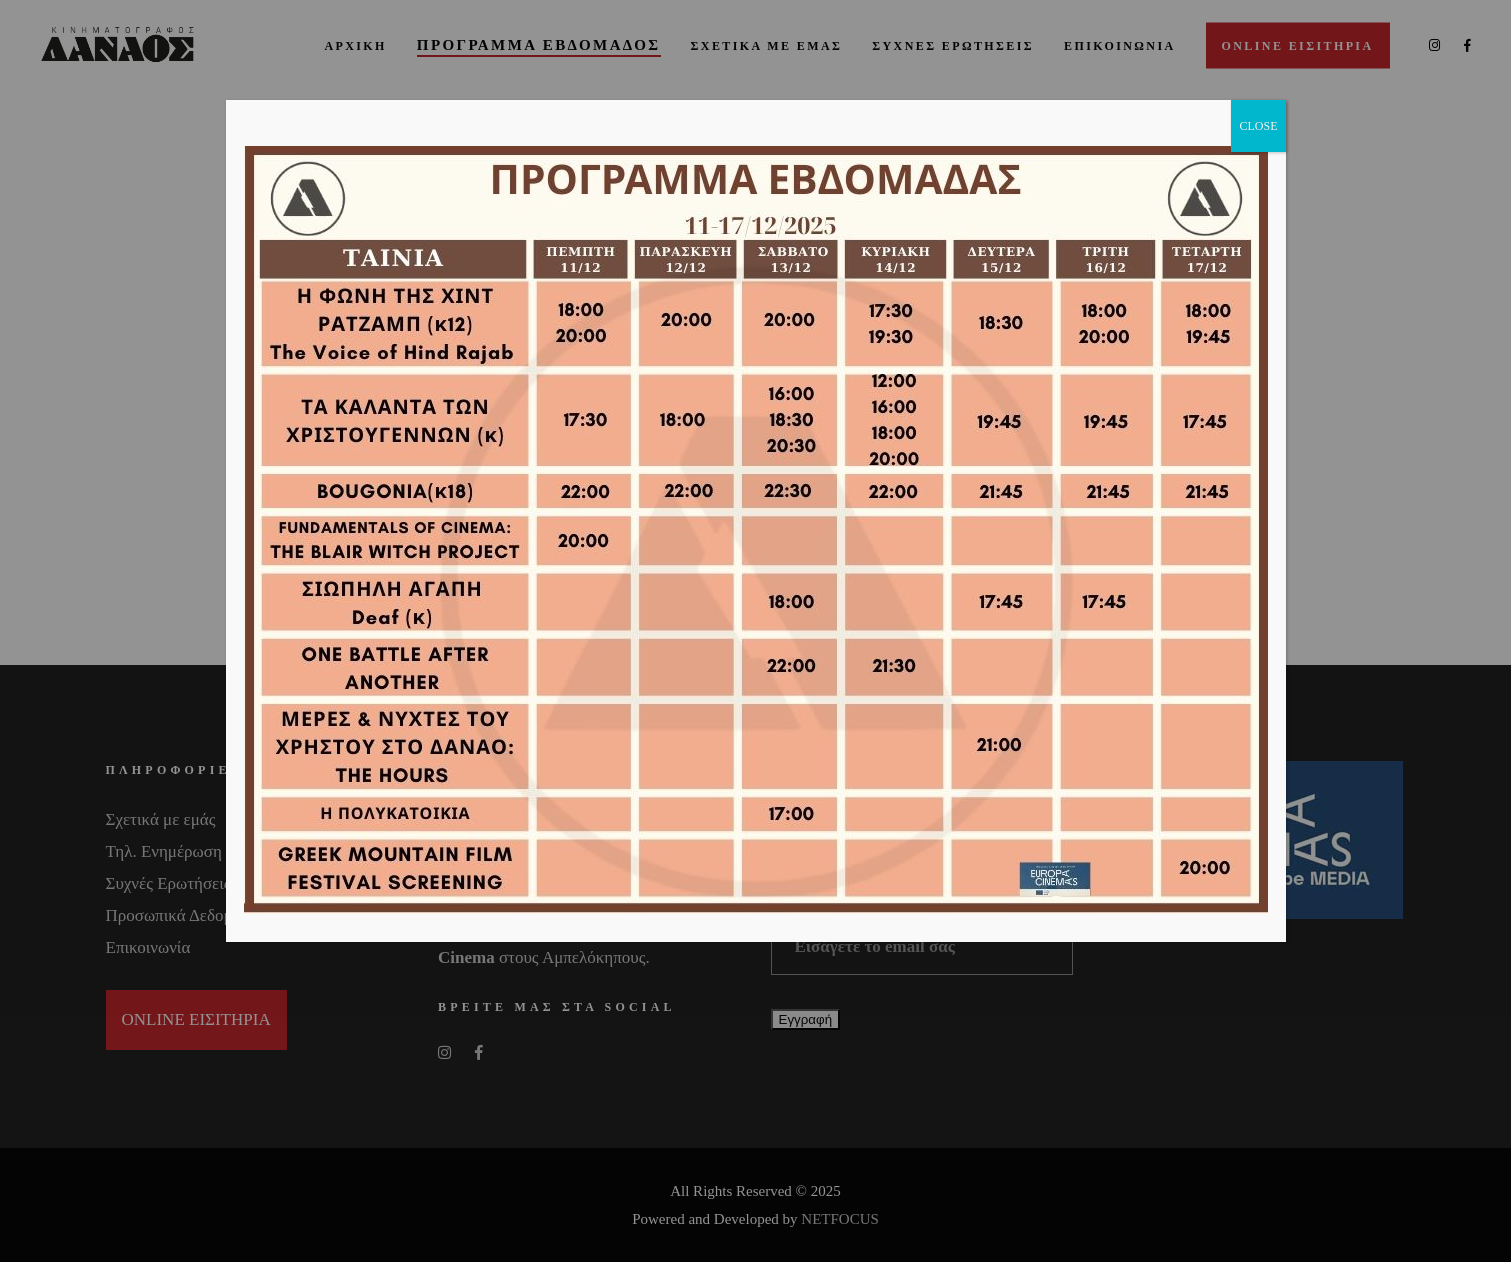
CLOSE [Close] (1258, 126)
